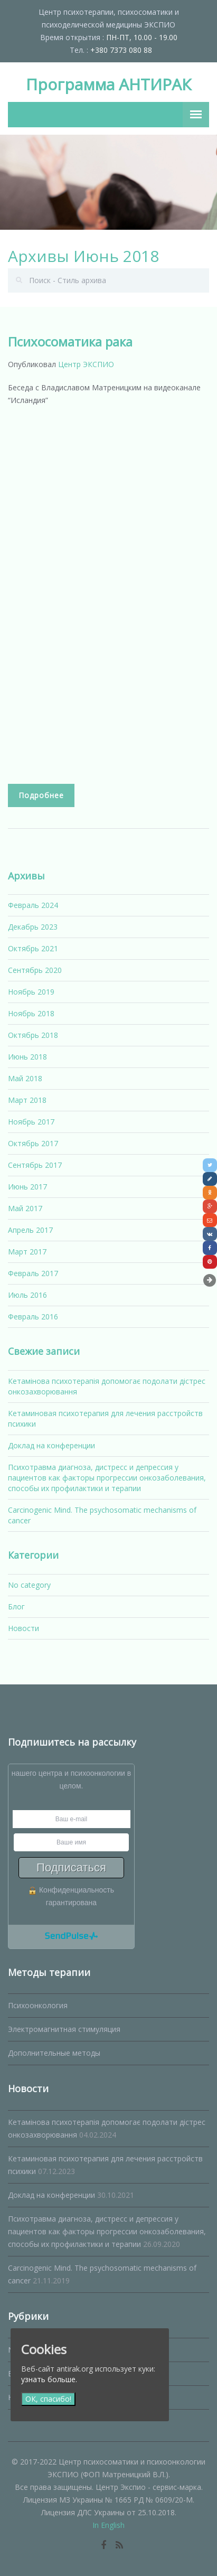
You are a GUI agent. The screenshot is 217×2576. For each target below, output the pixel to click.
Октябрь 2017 (33, 1143)
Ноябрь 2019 (31, 992)
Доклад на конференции (51, 1445)
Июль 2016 (27, 1295)
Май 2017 (25, 1208)
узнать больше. (49, 2379)
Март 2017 (27, 1252)
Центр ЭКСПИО (86, 364)
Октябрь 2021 (33, 948)
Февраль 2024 (33, 905)
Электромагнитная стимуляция (64, 2029)
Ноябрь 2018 (31, 1013)
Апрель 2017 (30, 1230)
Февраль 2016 (33, 1317)
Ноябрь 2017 (31, 1122)
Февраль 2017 (33, 1273)
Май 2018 (25, 1078)
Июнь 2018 (27, 1057)
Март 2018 (27, 1100)
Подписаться (71, 1867)
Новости (23, 1628)
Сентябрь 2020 (35, 970)
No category (29, 1585)
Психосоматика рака (70, 341)
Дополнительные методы (54, 2053)
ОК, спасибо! (48, 2399)
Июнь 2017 (27, 1187)
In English (108, 2525)
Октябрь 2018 (33, 1035)
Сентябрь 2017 (35, 1165)
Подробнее (41, 795)
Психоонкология (38, 2005)
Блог (16, 1606)
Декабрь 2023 (33, 927)
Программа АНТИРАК (108, 84)
